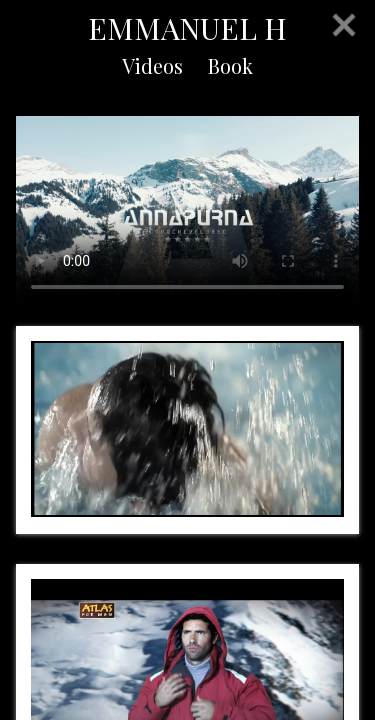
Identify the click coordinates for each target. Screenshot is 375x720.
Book (230, 65)
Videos (152, 65)
